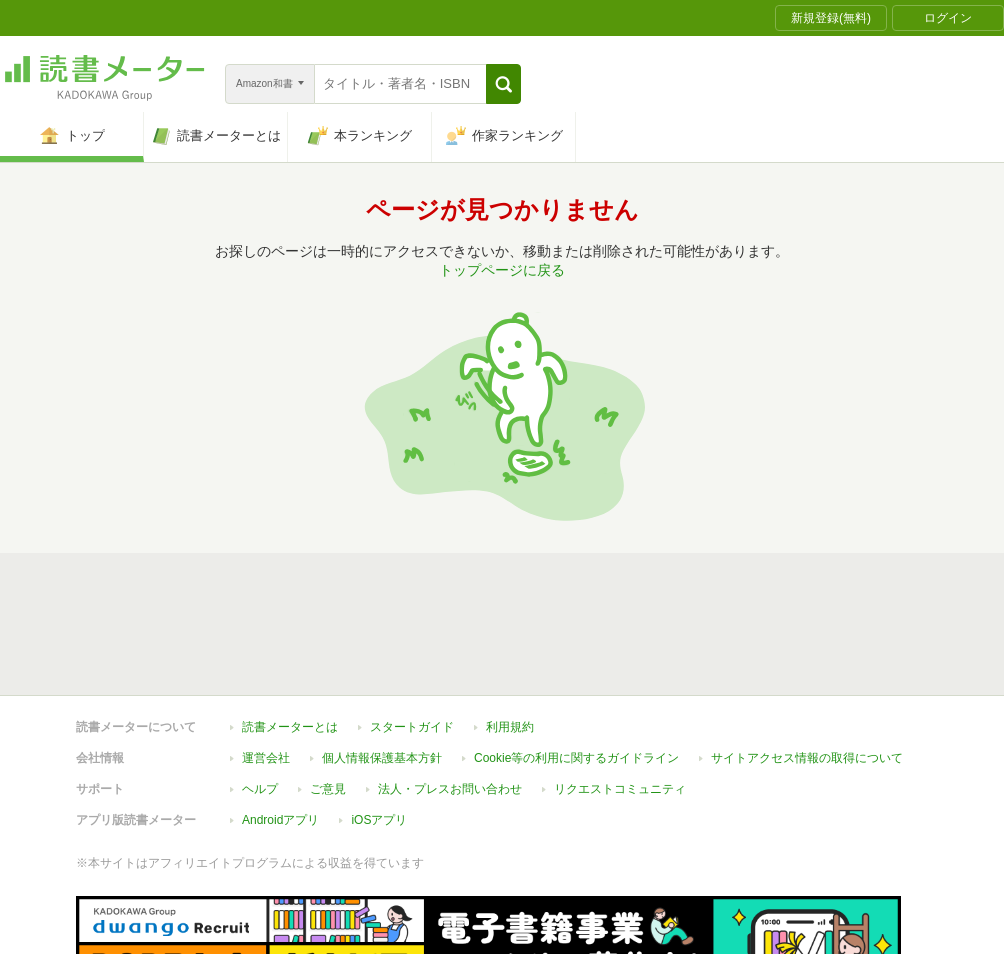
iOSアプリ (379, 728)
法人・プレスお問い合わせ (450, 697)
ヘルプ (260, 697)
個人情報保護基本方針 (382, 666)
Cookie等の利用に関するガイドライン (576, 666)
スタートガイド (412, 635)
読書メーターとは (290, 635)
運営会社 (266, 666)
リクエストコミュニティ (620, 697)
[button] (503, 84)
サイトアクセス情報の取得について (807, 666)
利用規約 (510, 635)
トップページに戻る (502, 270)
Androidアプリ (280, 728)
